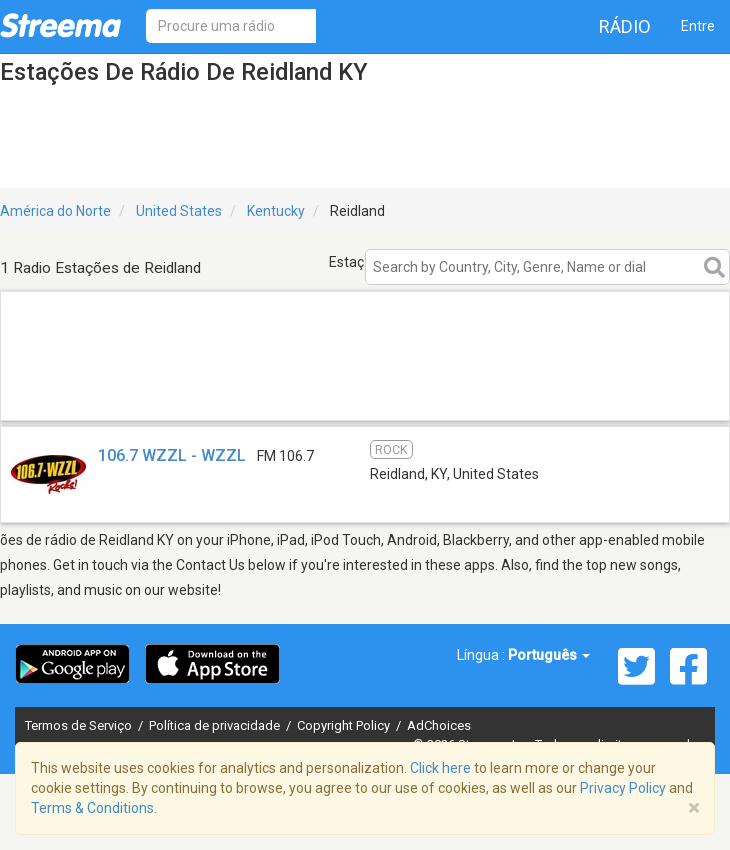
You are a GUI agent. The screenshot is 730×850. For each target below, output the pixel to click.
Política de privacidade (216, 725)
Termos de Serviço (80, 725)
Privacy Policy (623, 788)
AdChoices (439, 725)
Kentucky (276, 211)
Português (549, 655)
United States (179, 211)
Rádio (625, 26)
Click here (440, 768)
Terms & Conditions (92, 808)
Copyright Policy (345, 725)
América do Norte (55, 211)
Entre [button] (698, 26)
